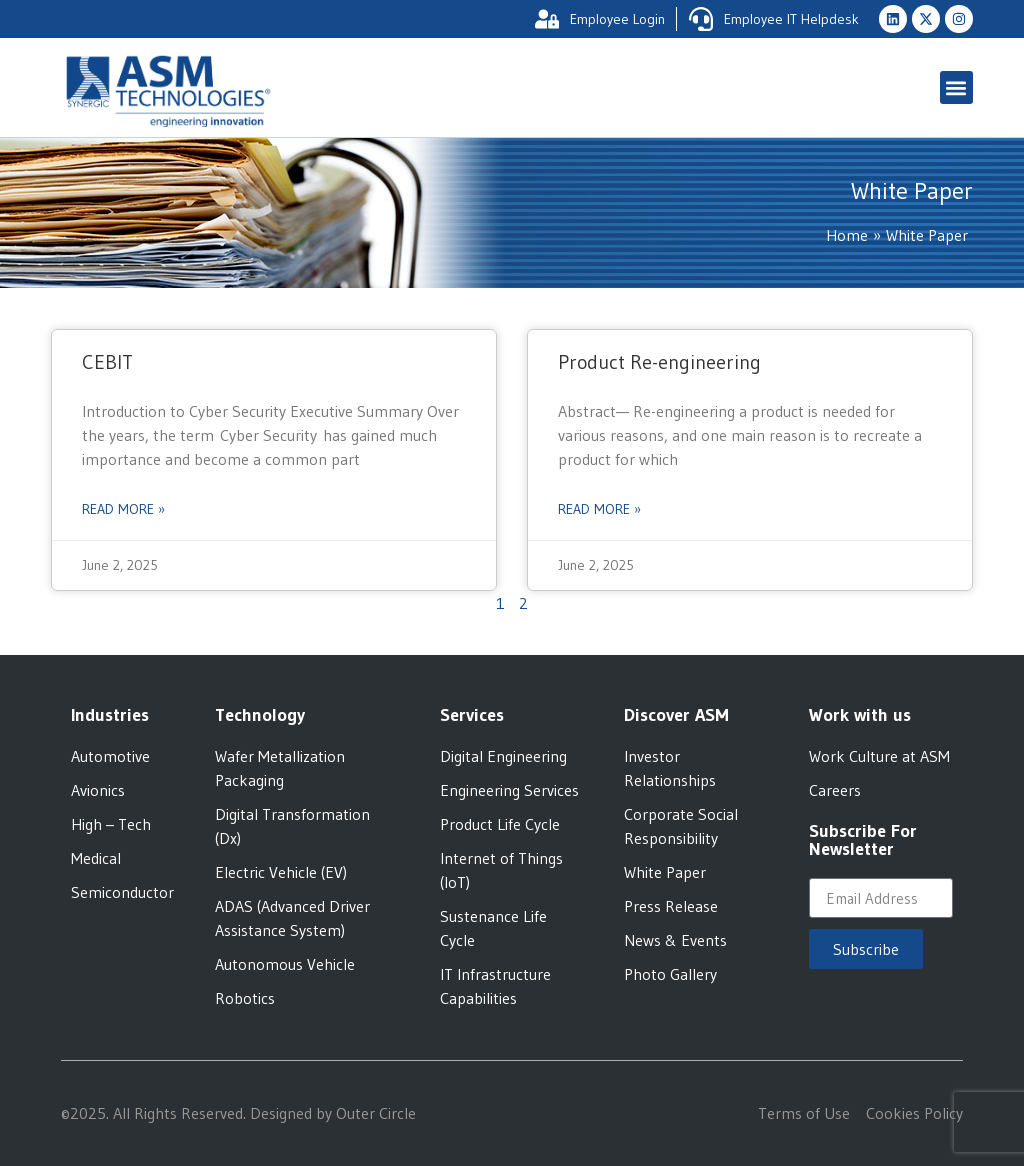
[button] (956, 87)
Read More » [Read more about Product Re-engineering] (599, 509)
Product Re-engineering (659, 362)
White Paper (927, 235)
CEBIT (107, 362)
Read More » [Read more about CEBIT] (123, 509)
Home (847, 235)
